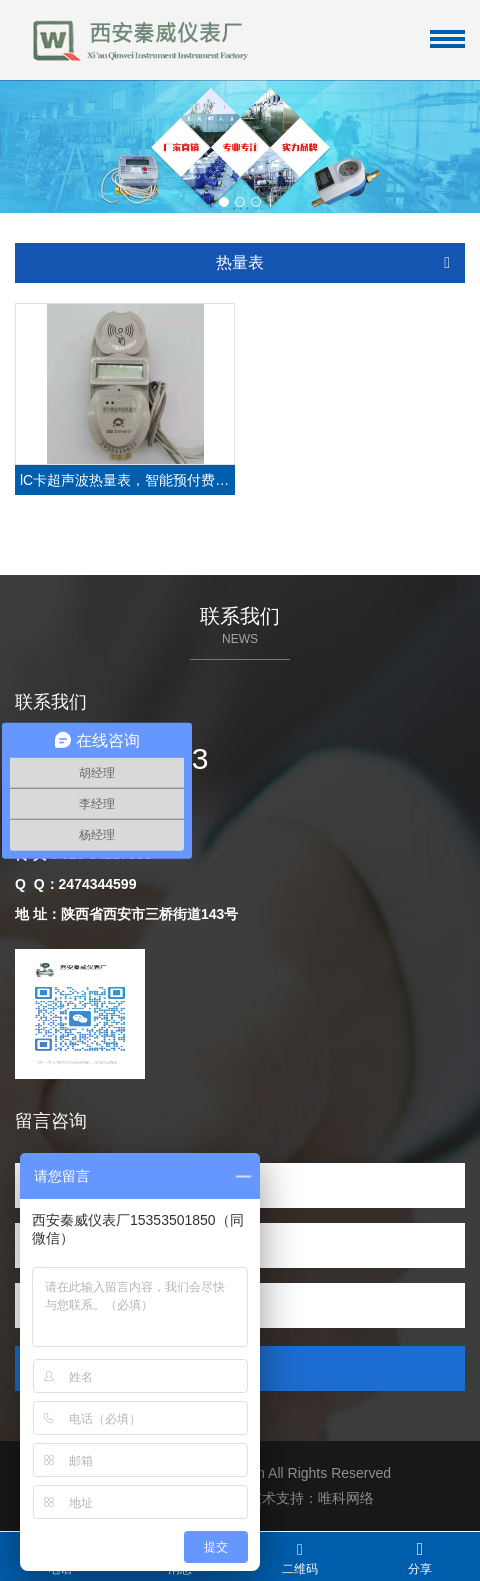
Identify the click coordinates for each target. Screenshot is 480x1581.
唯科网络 (346, 1498)
